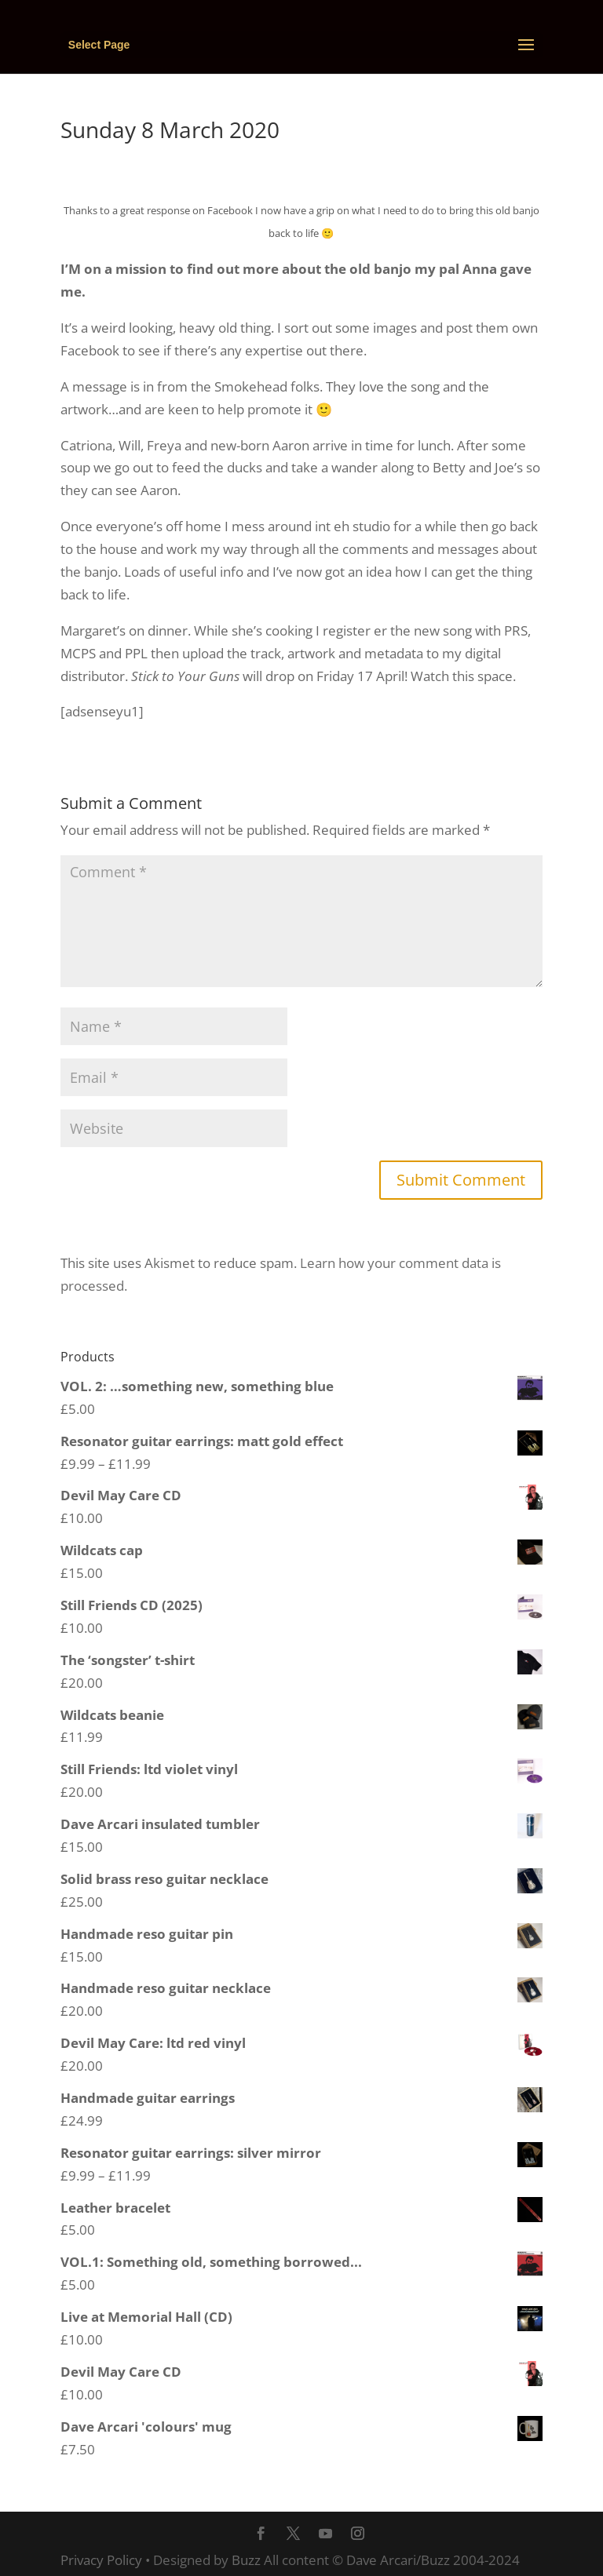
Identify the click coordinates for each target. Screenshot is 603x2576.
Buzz (246, 2560)
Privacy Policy (101, 2560)
